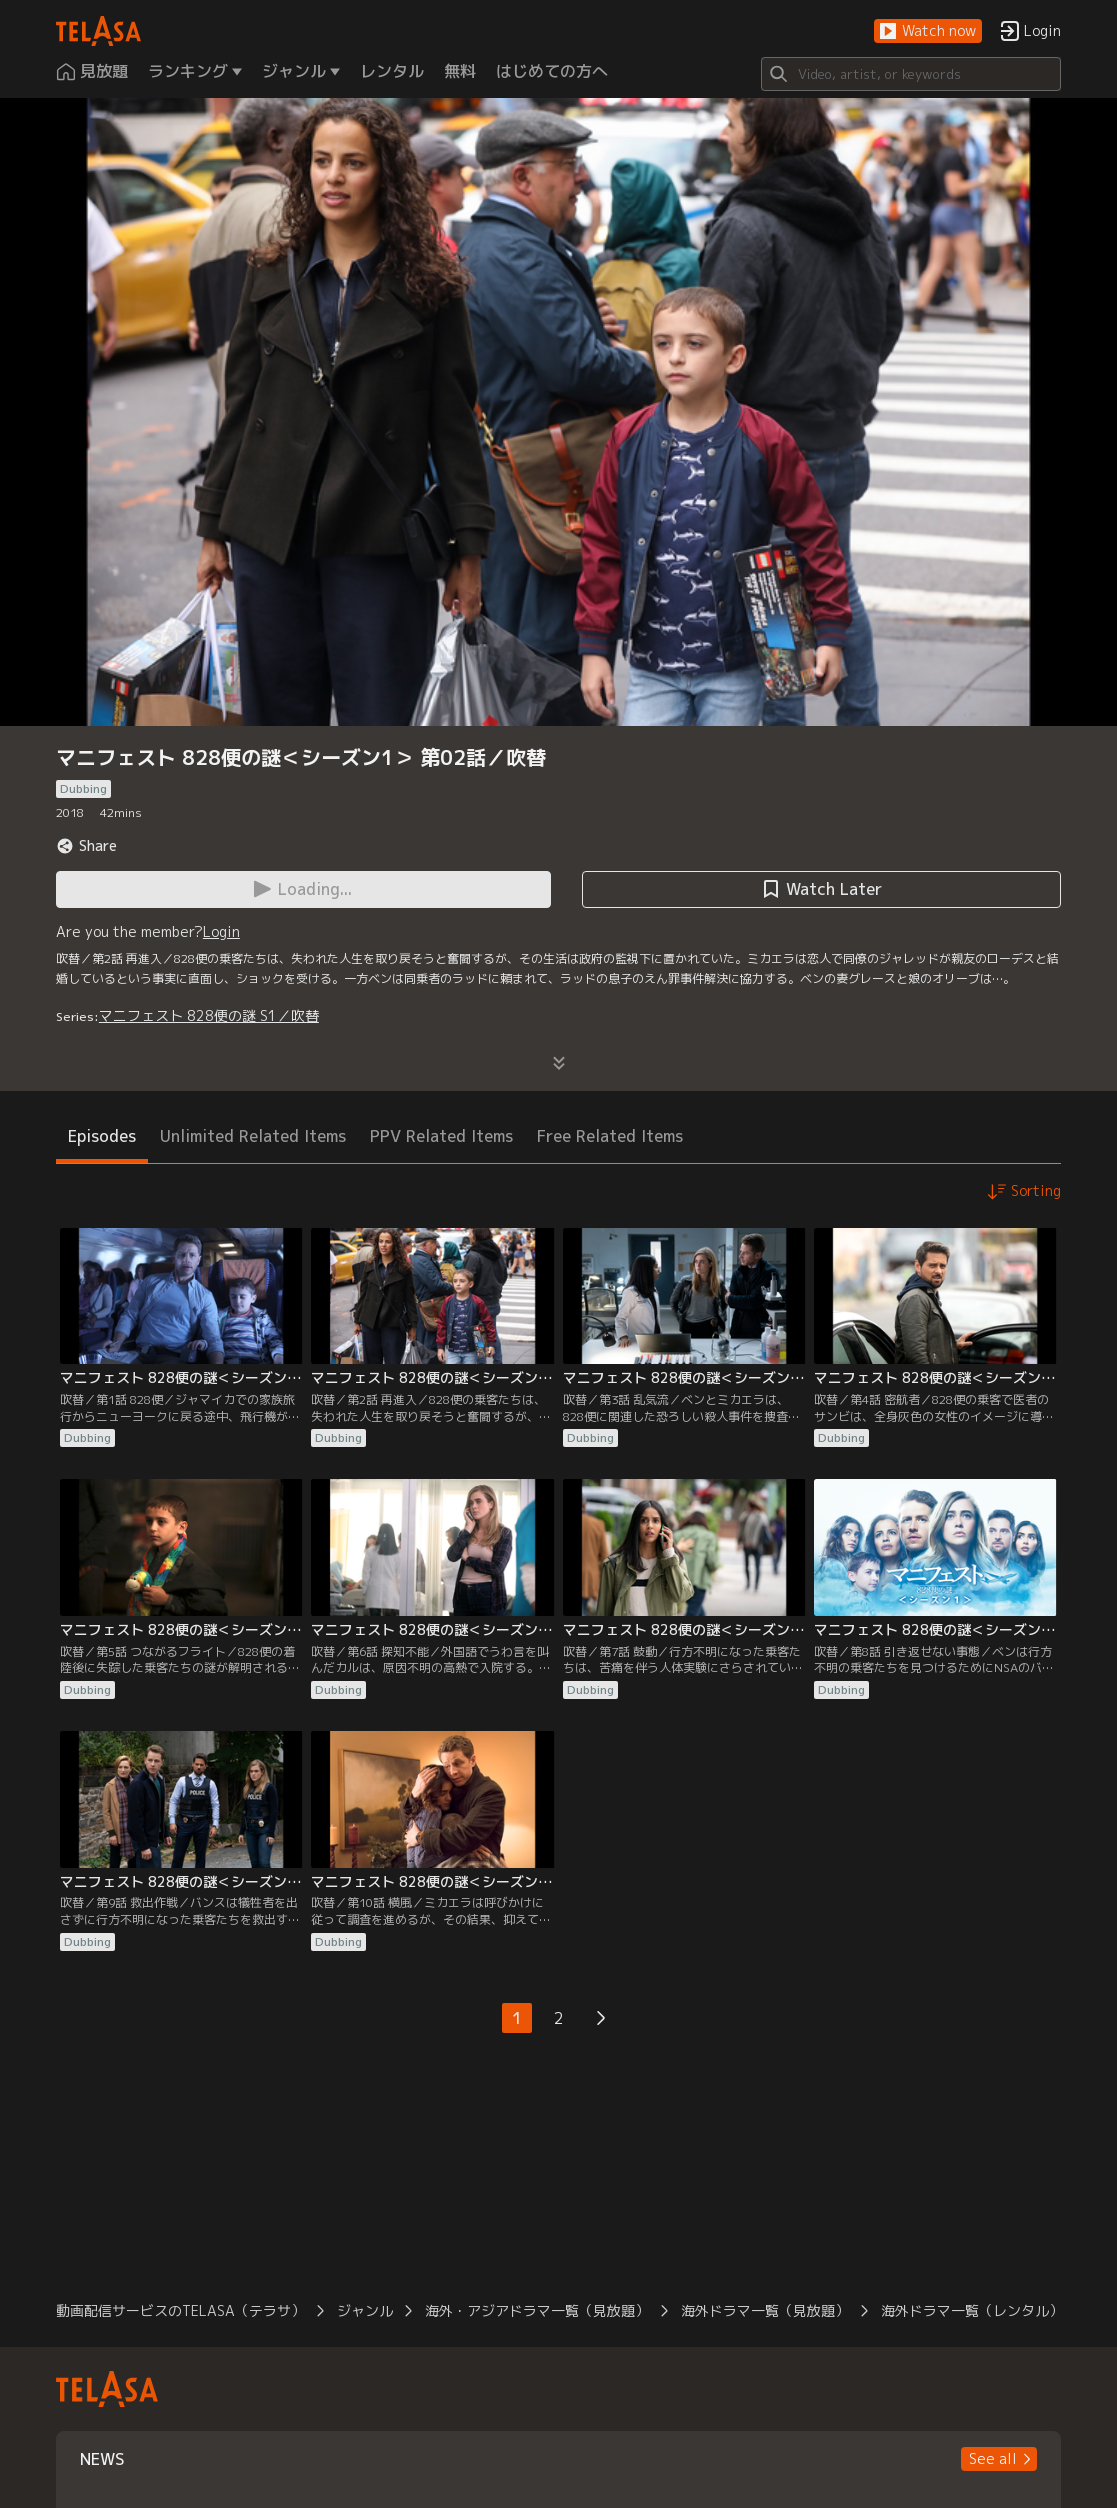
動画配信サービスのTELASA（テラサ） (180, 2310)
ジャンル (365, 2310)
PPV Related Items (441, 1136)
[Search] (911, 74)
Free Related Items (610, 1136)
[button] (928, 31)
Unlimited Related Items (253, 1136)
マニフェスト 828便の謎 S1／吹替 (209, 1015)
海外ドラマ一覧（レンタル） (972, 2310)
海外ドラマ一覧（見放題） (765, 2310)
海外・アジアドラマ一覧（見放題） (537, 2310)
